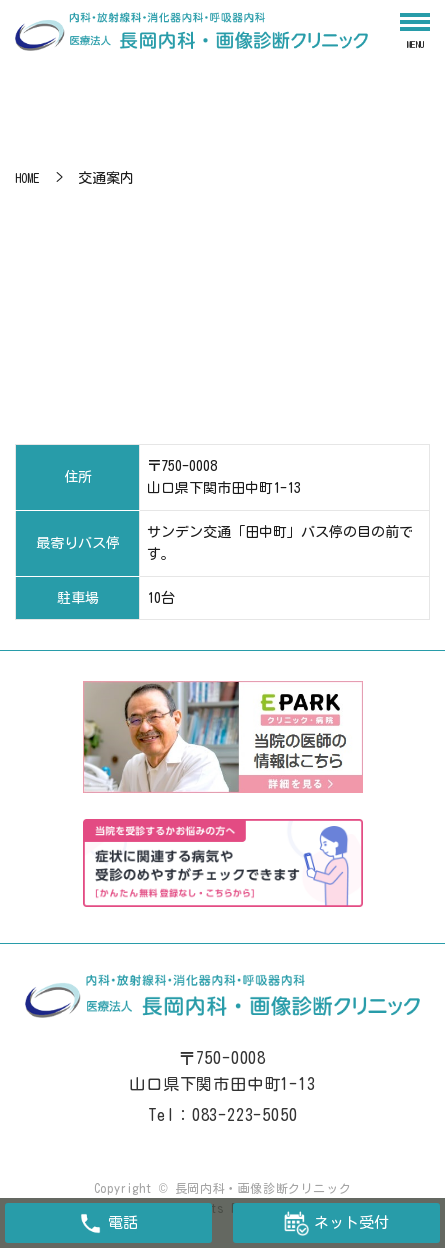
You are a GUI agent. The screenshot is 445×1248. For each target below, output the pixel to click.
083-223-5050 (245, 1115)
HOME (27, 178)
